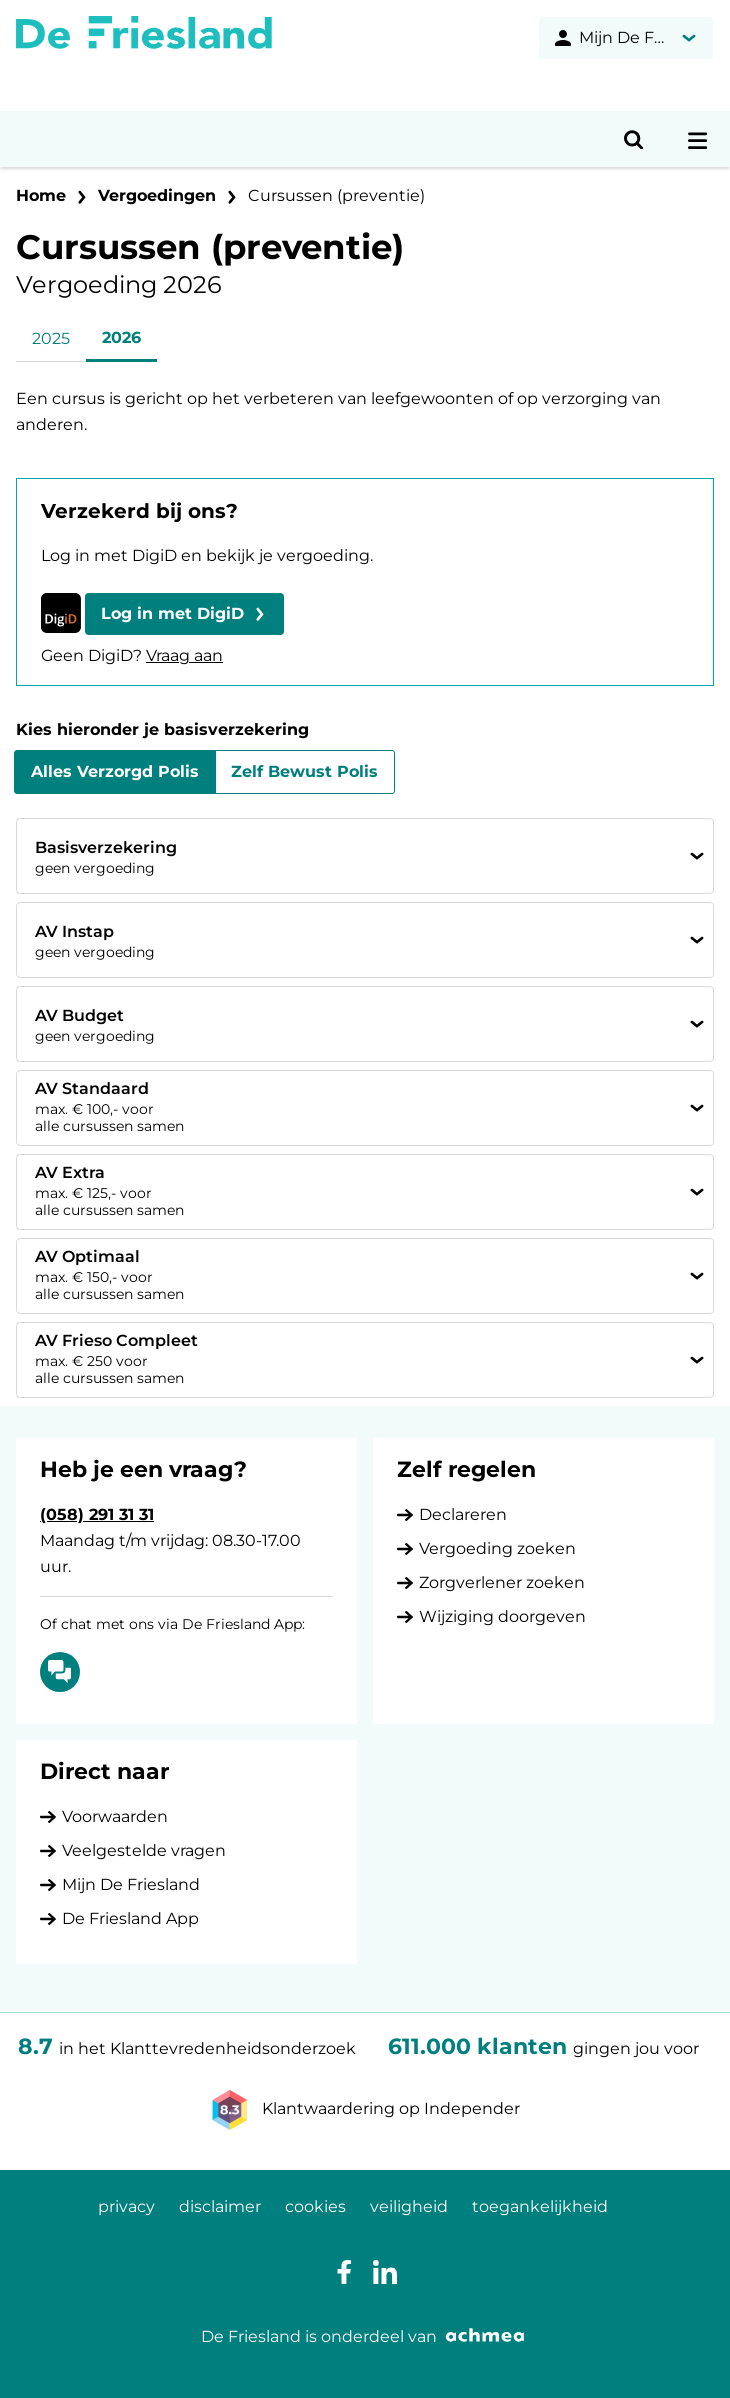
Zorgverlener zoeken (502, 1582)
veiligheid (409, 2206)
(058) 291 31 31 (97, 1514)
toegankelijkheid (540, 2206)
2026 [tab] (121, 337)
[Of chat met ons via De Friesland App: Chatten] (60, 1672)
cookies (315, 2206)
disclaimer (220, 2206)
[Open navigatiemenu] (698, 139)
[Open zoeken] (634, 139)
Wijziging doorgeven (502, 1616)
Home (41, 195)
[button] (184, 614)
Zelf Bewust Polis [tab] (304, 771)
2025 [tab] (51, 338)
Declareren (463, 1514)
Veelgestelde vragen (144, 1850)
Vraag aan (184, 655)
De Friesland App (130, 1918)
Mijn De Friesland (131, 1884)
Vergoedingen (157, 195)
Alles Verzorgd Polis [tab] (115, 771)
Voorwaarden (115, 1816)
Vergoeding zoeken (497, 1548)
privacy (126, 2206)
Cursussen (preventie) (336, 195)
